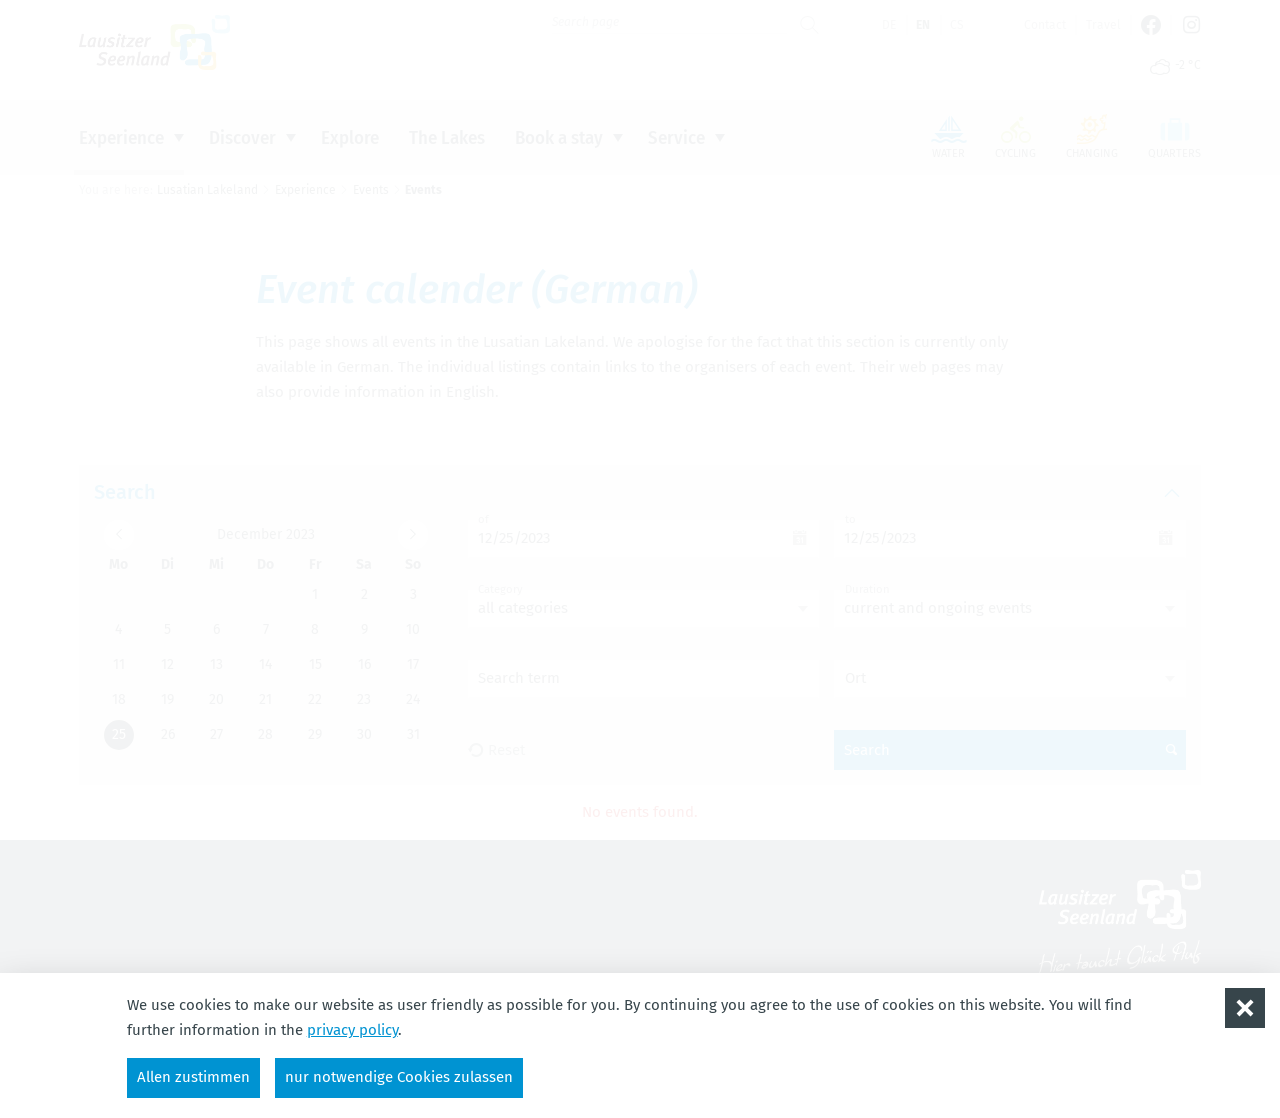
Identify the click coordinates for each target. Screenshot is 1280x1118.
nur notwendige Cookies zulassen (399, 1077)
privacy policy (352, 1030)
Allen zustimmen (193, 1077)
